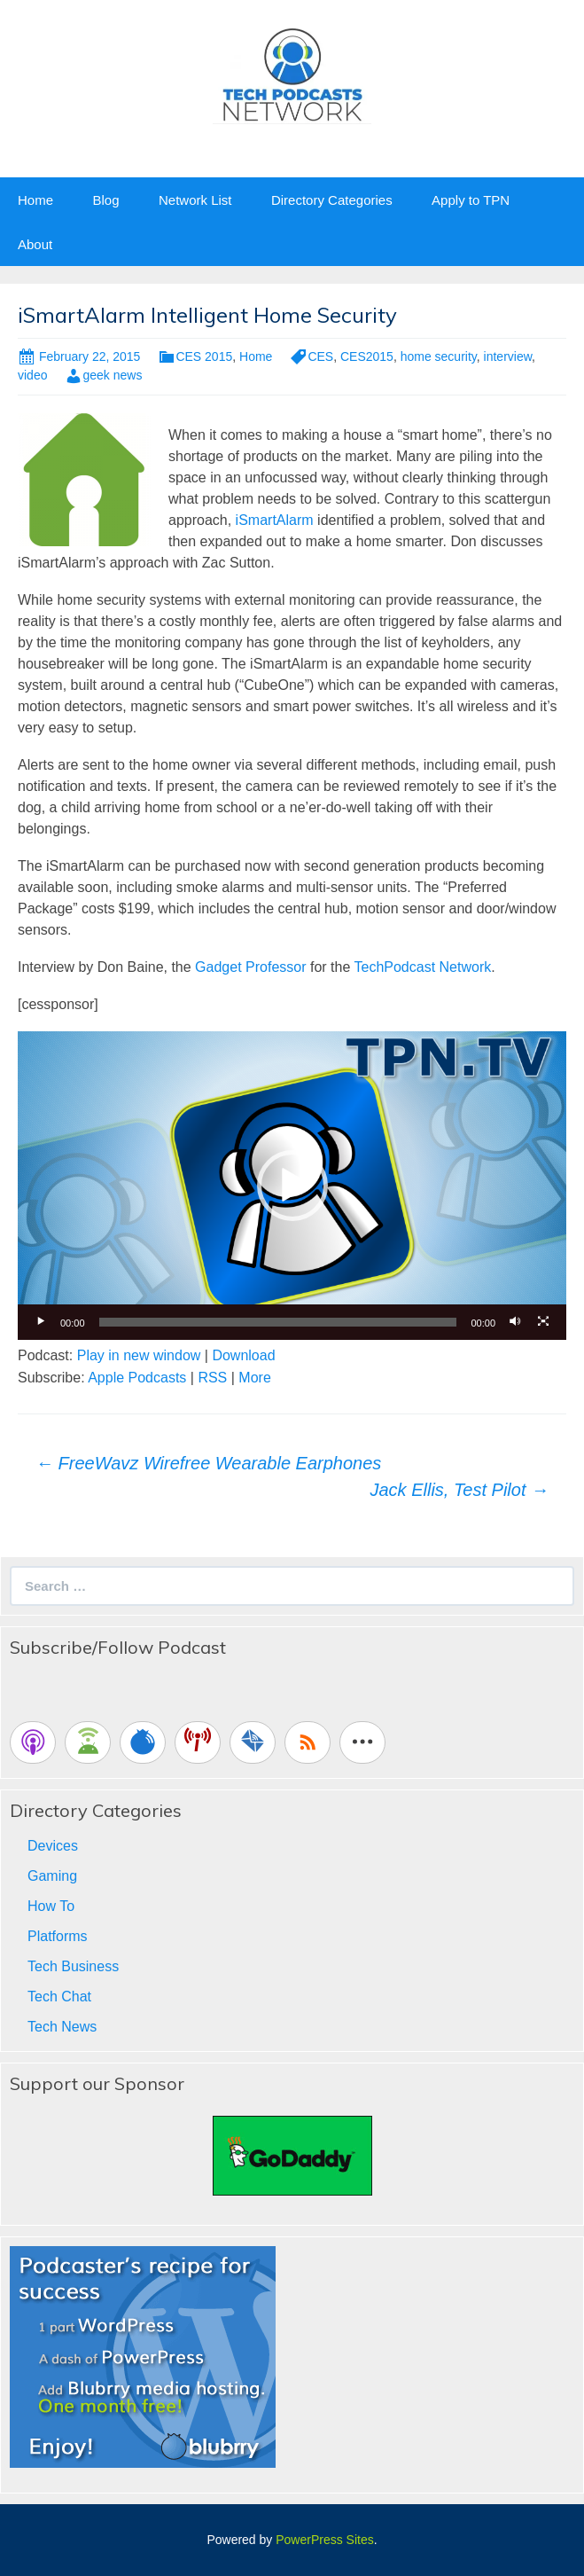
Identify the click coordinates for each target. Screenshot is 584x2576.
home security (439, 356)
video (32, 375)
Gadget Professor (250, 967)
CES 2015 (203, 356)
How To (50, 1906)
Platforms (57, 1936)
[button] (292, 1185)
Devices (52, 1845)
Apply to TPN (471, 199)
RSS (212, 1377)
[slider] (278, 1322)
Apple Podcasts (137, 1377)
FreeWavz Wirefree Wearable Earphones (208, 1463)
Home (35, 199)
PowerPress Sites (324, 2540)
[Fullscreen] (543, 1322)
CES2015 (366, 356)
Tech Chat (59, 1996)
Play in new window (139, 1355)
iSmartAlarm (275, 520)
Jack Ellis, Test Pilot (459, 1489)
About (35, 244)
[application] (292, 1185)
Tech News (62, 2026)
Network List (195, 199)
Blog (105, 199)
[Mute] (515, 1322)
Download (243, 1355)
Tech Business (73, 1966)
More (254, 1377)
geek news (112, 375)
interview (508, 356)
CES (320, 356)
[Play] (41, 1322)
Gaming (52, 1875)
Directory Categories (332, 199)
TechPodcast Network (422, 967)
